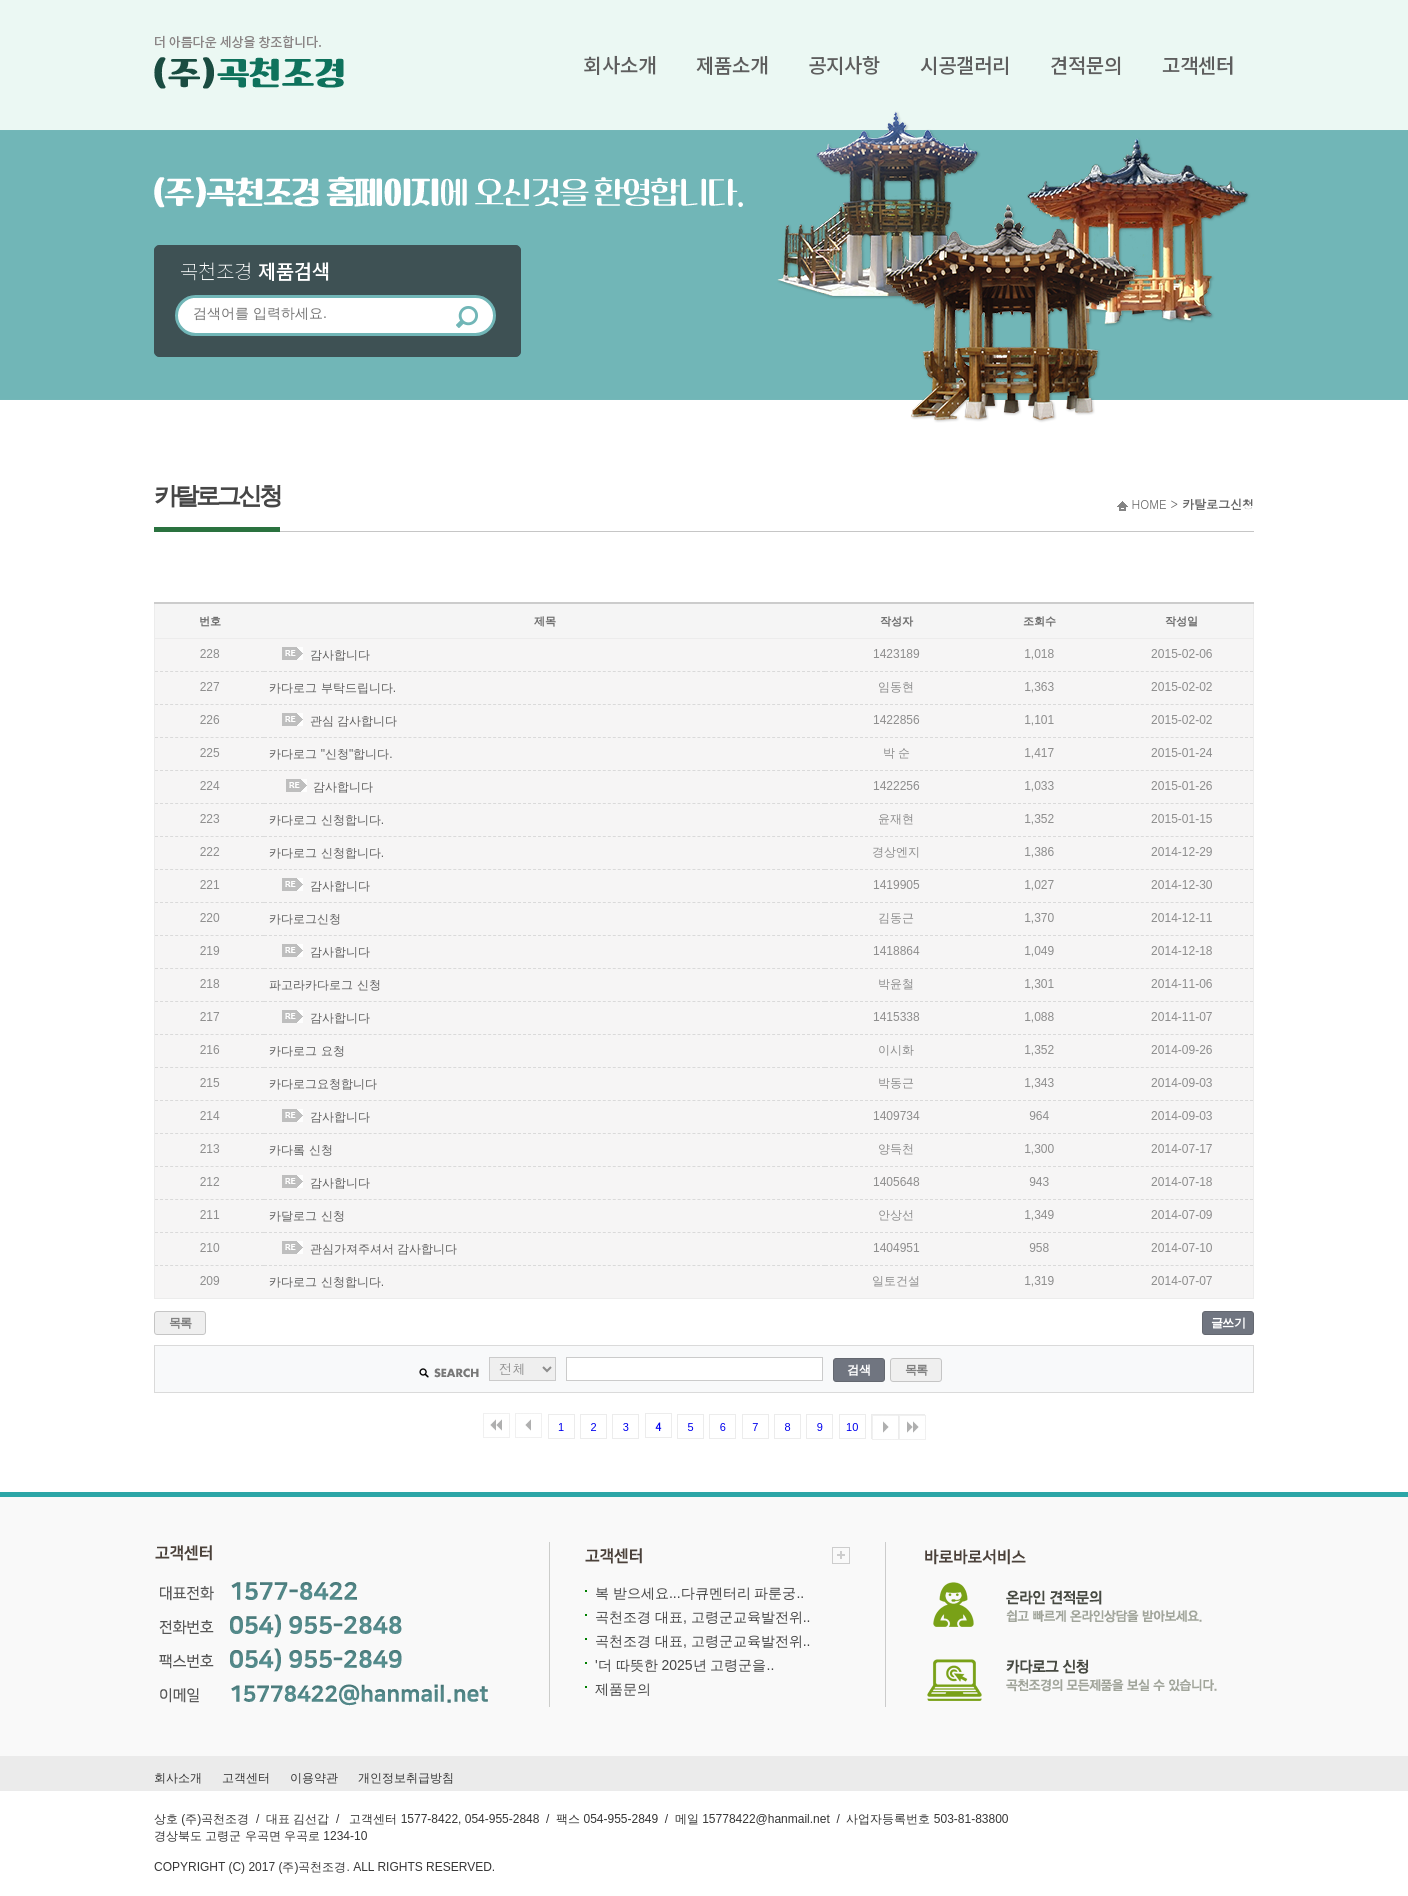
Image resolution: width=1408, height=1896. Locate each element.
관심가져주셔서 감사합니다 (383, 1249)
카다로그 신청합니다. (326, 820)
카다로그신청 (305, 919)
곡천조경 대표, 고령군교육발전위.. (702, 1617)
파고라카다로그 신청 (324, 985)
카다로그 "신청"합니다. (330, 754)
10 (852, 1427)
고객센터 (1198, 64)
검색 (858, 1370)
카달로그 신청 (306, 1216)
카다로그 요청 (306, 1051)
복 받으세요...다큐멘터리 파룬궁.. (699, 1593)
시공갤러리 (965, 64)
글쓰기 (1228, 1323)
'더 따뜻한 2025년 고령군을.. (684, 1665)
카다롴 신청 (300, 1150)
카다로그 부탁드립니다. (332, 688)
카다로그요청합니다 (323, 1084)
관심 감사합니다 (353, 721)
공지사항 (844, 64)
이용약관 (314, 1778)
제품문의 (623, 1689)
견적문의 (1086, 64)
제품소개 (732, 64)
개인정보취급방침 (406, 1778)
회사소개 (620, 64)
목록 (180, 1323)
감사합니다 (340, 655)
